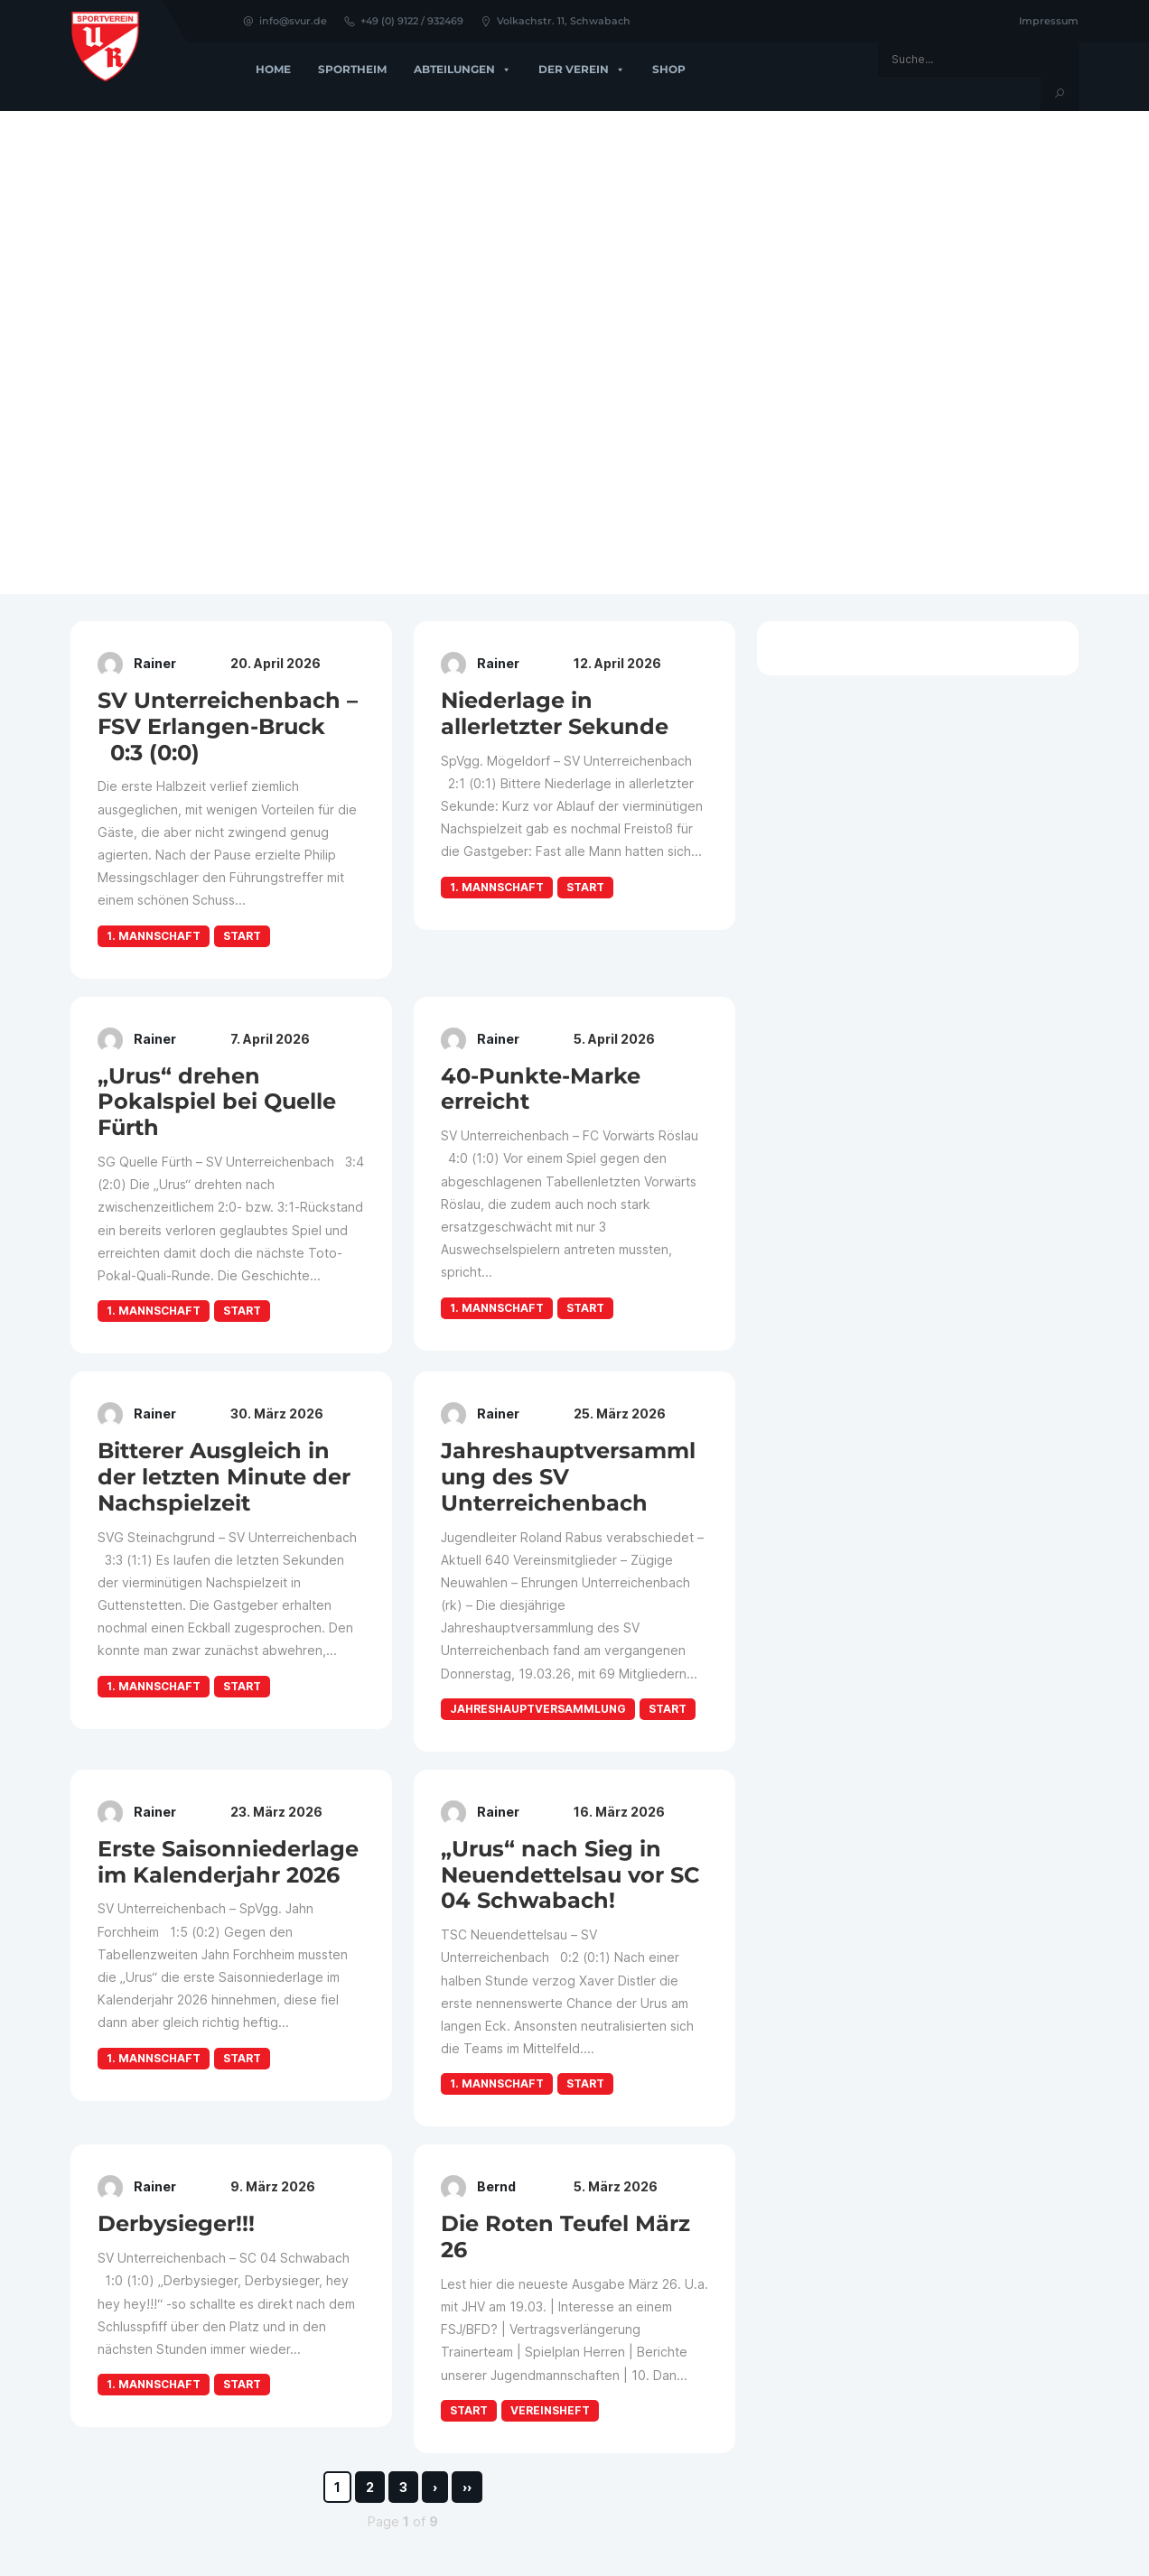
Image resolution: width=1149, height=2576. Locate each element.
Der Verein (581, 69)
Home (273, 69)
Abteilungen (462, 69)
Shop (669, 69)
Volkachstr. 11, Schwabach (555, 20)
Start (242, 936)
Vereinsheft (550, 2410)
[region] (574, 353)
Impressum (1049, 20)
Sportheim (352, 69)
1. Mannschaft (154, 936)
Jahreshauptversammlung (538, 1709)
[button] (28, 352)
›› (467, 2487)
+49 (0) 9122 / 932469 (403, 20)
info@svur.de (284, 20)
